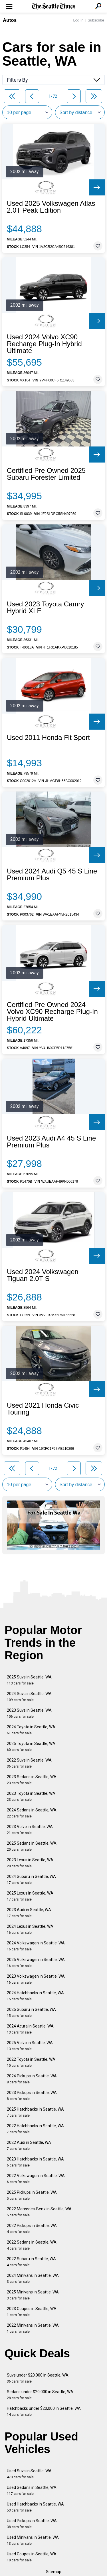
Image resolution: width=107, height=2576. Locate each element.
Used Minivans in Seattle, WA (33, 2540)
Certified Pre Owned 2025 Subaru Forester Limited (46, 474)
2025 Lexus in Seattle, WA (30, 1896)
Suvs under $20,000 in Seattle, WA (37, 2378)
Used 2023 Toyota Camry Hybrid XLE (45, 607)
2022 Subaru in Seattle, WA (31, 2261)
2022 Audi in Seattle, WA (29, 2145)
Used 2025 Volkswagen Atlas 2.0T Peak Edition (51, 207)
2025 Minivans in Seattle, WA (33, 2295)
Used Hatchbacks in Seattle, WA (35, 2507)
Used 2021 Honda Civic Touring (43, 1409)
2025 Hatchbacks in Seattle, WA (35, 2112)
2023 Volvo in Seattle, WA (30, 1829)
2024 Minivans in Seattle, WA (33, 2278)
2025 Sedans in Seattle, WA (31, 1846)
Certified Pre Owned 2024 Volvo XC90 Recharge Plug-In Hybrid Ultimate (52, 1011)
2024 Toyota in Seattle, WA (31, 1730)
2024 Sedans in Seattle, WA (31, 1813)
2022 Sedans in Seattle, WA (31, 2245)
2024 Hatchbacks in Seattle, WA (35, 1996)
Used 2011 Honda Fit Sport (48, 737)
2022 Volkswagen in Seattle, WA (36, 2178)
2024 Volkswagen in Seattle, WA (36, 1946)
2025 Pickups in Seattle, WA (32, 2195)
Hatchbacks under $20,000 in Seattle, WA (44, 2411)
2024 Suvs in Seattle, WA (29, 1696)
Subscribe (96, 20)
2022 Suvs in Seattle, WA (29, 1763)
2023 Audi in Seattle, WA (29, 1912)
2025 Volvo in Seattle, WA (30, 2045)
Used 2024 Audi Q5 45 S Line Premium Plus (52, 874)
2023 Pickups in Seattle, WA (32, 2095)
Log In (78, 20)
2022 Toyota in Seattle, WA (31, 2062)
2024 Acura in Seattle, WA (30, 2029)
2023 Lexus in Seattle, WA (30, 1863)
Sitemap (53, 2571)
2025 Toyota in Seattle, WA (31, 1746)
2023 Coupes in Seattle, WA (31, 2311)
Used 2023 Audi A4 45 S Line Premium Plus (51, 1142)
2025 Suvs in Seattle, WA (29, 1680)
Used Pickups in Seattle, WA (32, 2523)
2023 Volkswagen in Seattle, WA (36, 1979)
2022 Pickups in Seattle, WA (32, 2228)
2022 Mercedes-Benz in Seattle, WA (39, 2212)
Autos (10, 20)
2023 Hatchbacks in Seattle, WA (35, 2162)
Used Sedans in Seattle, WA (31, 2490)
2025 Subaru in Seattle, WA (31, 2012)
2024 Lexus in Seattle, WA (30, 1929)
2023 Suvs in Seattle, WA (29, 1713)
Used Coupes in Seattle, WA (31, 2557)
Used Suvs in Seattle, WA (29, 2474)
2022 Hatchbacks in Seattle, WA (35, 2129)
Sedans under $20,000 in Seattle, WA (40, 2394)
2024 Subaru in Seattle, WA (31, 1879)
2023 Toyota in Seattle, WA (31, 1796)
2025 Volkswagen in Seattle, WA (36, 1962)
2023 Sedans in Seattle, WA (31, 1779)
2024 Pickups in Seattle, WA (32, 2079)
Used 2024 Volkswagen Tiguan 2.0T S (42, 1275)
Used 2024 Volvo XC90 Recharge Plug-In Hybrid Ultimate (44, 344)
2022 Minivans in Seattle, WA (33, 2328)
